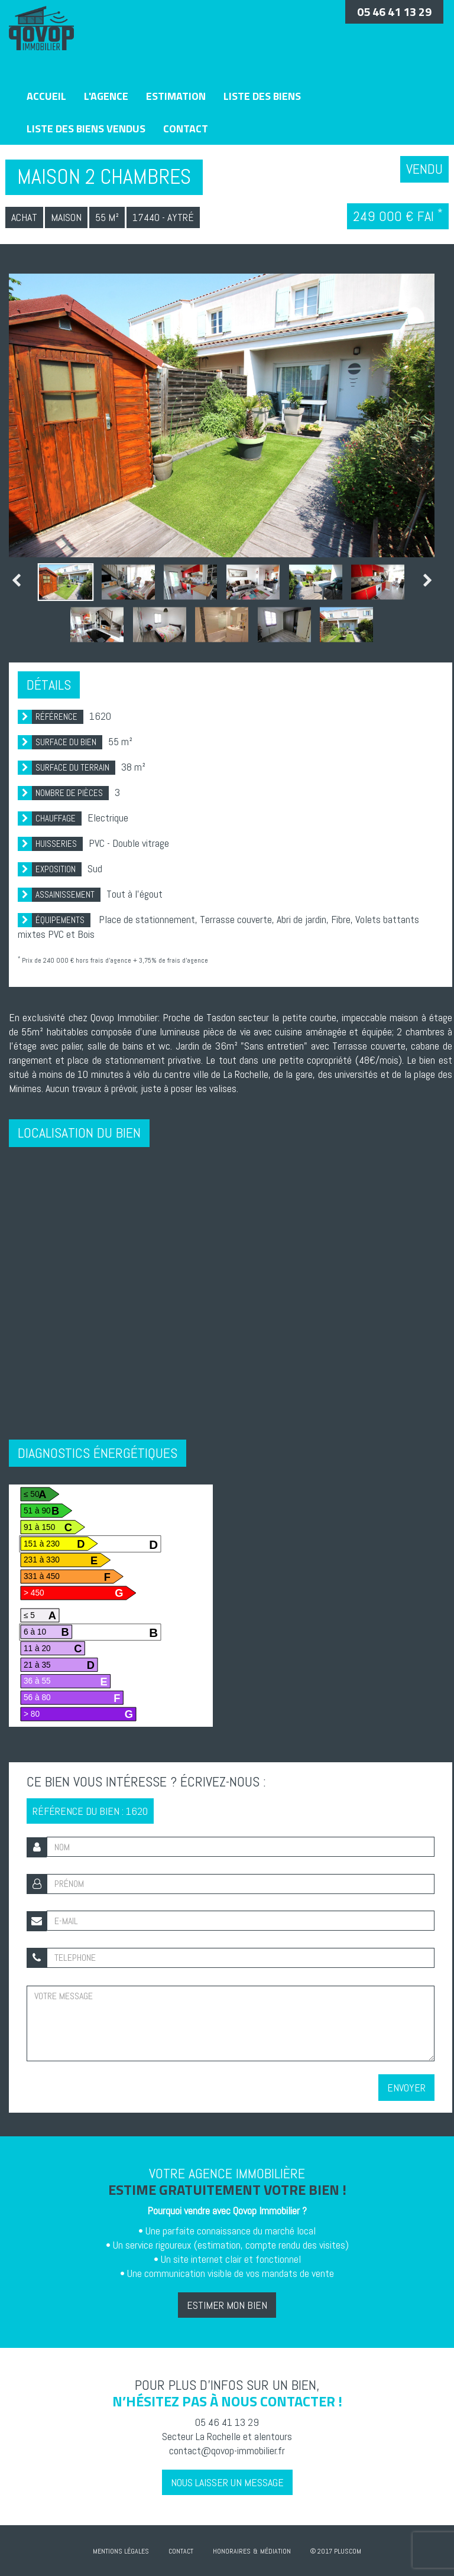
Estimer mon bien (227, 2305)
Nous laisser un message (227, 2482)
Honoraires (232, 2551)
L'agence (106, 96)
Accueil (46, 96)
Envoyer (406, 2087)
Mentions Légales (121, 2551)
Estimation (176, 96)
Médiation (275, 2551)
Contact (185, 129)
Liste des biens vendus (86, 129)
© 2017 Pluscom (335, 2551)
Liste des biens (262, 96)
